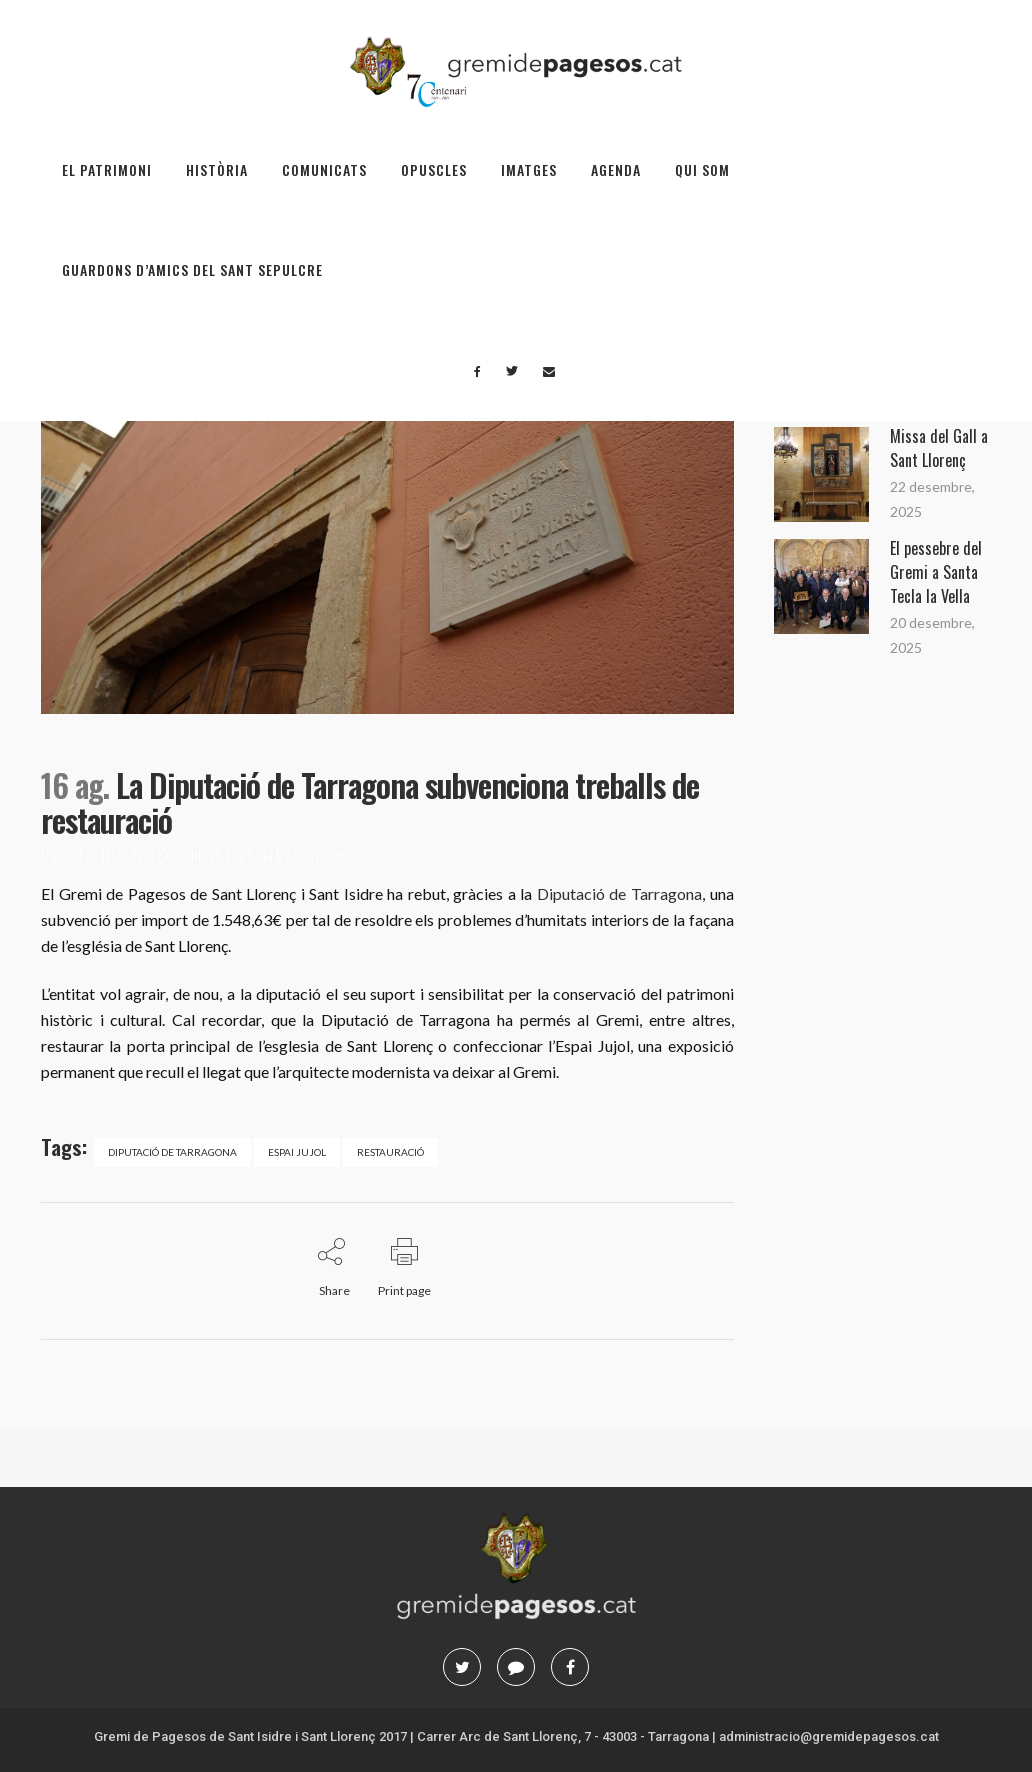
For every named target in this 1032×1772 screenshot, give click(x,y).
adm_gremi (325, 854)
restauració (390, 1152)
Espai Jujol (297, 1152)
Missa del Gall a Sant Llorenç (939, 448)
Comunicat (188, 854)
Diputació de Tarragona (619, 893)
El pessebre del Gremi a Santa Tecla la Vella (936, 572)
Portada (249, 854)
